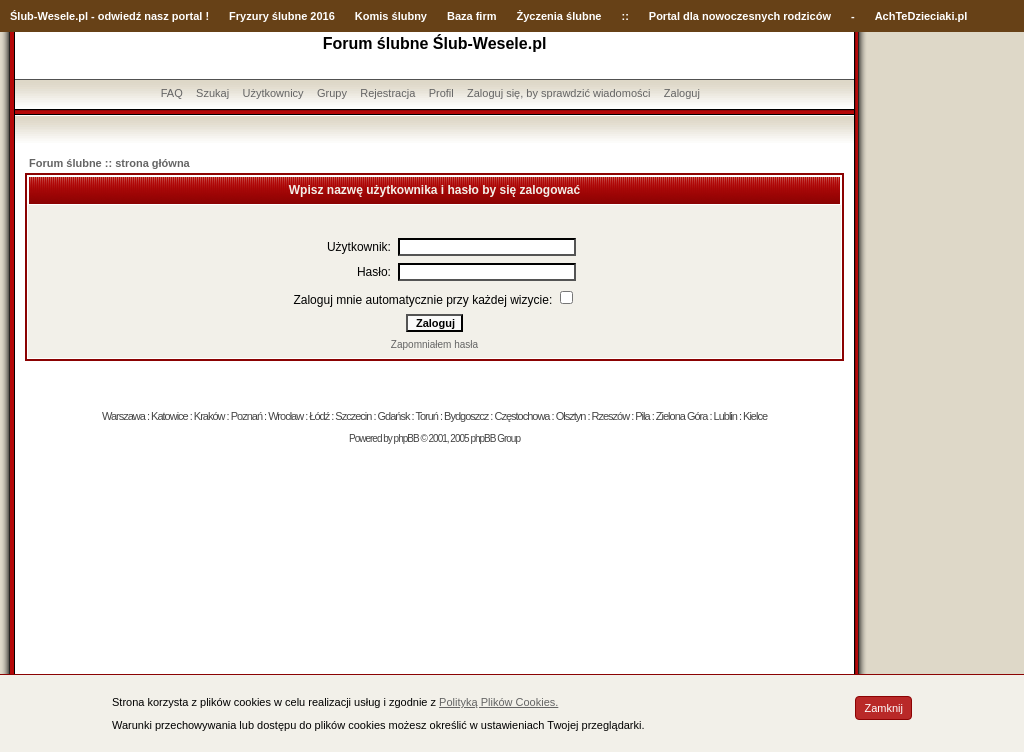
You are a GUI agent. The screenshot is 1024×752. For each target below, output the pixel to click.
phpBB (406, 438)
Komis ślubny (391, 16)
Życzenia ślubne (559, 16)
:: (624, 16)
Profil (441, 93)
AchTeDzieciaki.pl (921, 16)
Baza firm (472, 16)
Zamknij (883, 708)
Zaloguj (682, 93)
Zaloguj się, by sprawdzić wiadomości (558, 93)
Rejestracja (387, 93)
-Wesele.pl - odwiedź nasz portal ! (121, 16)
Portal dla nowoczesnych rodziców (740, 16)
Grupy (332, 93)
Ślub (22, 16)
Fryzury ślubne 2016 (282, 16)
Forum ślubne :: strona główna (109, 163)
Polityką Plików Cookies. (498, 702)
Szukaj (212, 93)
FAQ (172, 93)
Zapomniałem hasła (434, 344)
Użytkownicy (272, 93)
